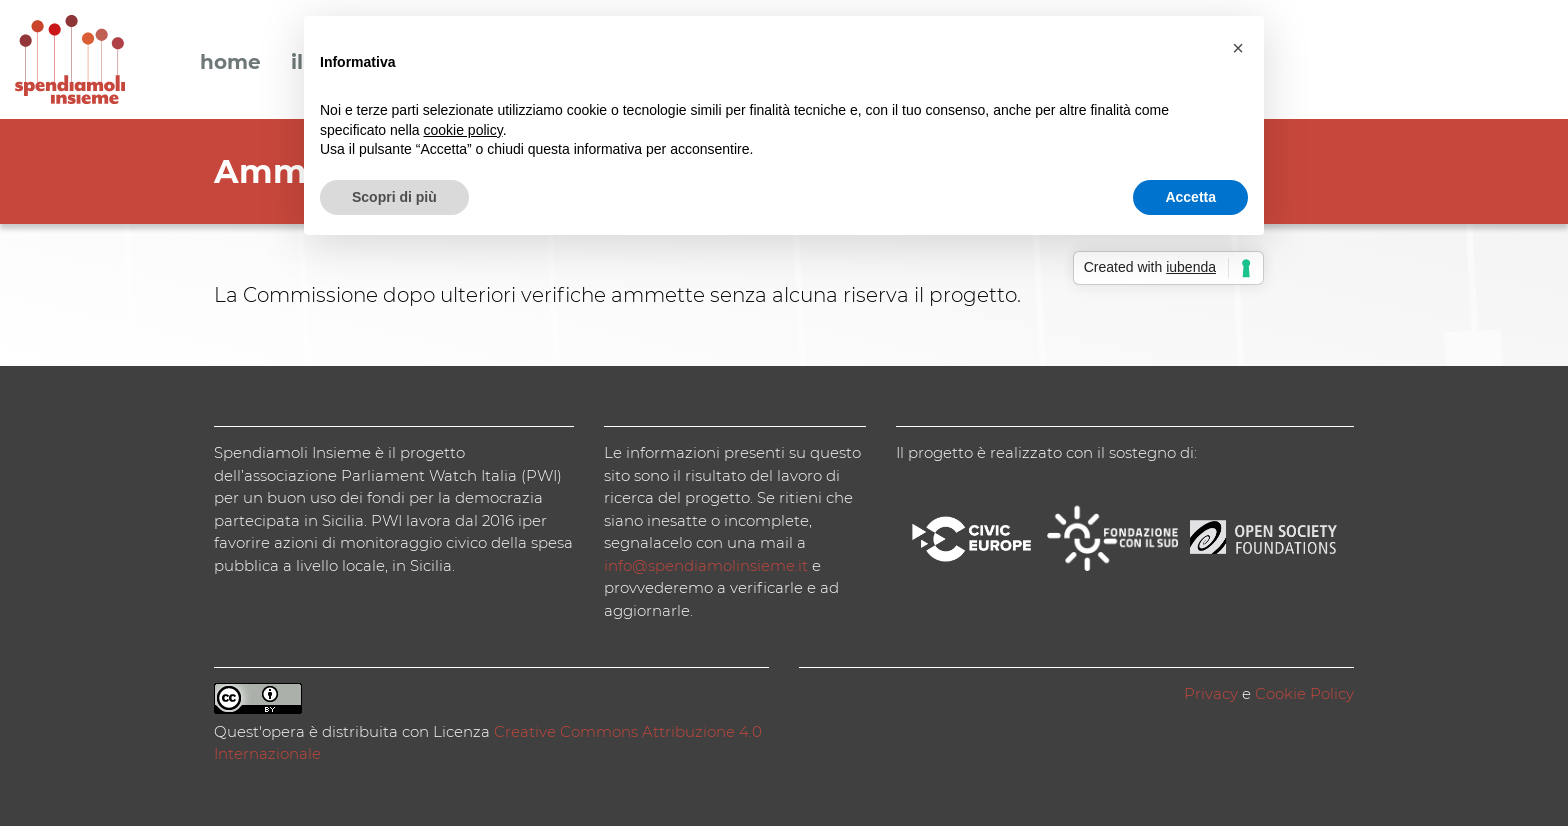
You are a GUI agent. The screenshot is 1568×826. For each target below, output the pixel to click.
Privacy (1211, 693)
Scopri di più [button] (394, 197)
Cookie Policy (1304, 693)
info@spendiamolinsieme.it (706, 565)
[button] (1238, 48)
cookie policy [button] (463, 130)
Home (230, 63)
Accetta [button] (1190, 197)
